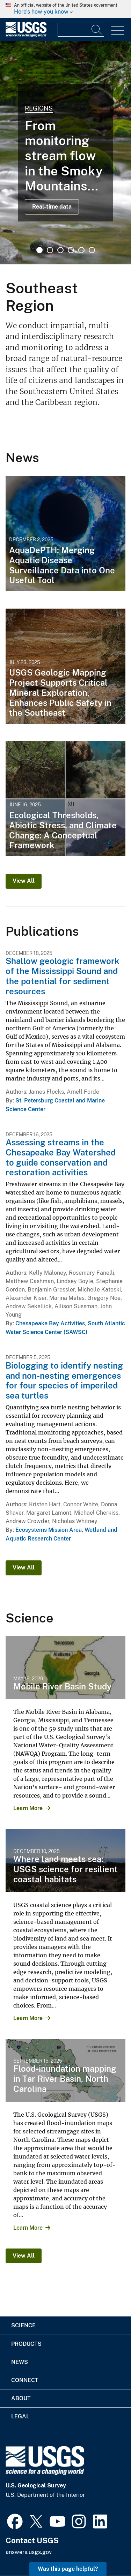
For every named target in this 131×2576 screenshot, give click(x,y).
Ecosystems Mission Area (48, 1530)
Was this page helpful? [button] (68, 2569)
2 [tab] (50, 250)
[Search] (97, 30)
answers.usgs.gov (29, 2552)
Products (26, 2344)
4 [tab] (71, 250)
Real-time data (52, 206)
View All (24, 881)
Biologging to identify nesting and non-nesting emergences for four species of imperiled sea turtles (64, 1380)
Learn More (28, 1808)
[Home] (26, 35)
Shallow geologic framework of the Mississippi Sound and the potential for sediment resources (62, 976)
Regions (39, 108)
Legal (20, 2416)
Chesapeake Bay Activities (50, 1323)
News (19, 2362)
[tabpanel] (65, 152)
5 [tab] (81, 250)
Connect (24, 2380)
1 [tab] (39, 250)
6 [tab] (92, 250)
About (21, 2398)
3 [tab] (60, 250)
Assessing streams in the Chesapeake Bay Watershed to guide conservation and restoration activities (61, 1157)
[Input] (81, 30)
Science (23, 2325)
